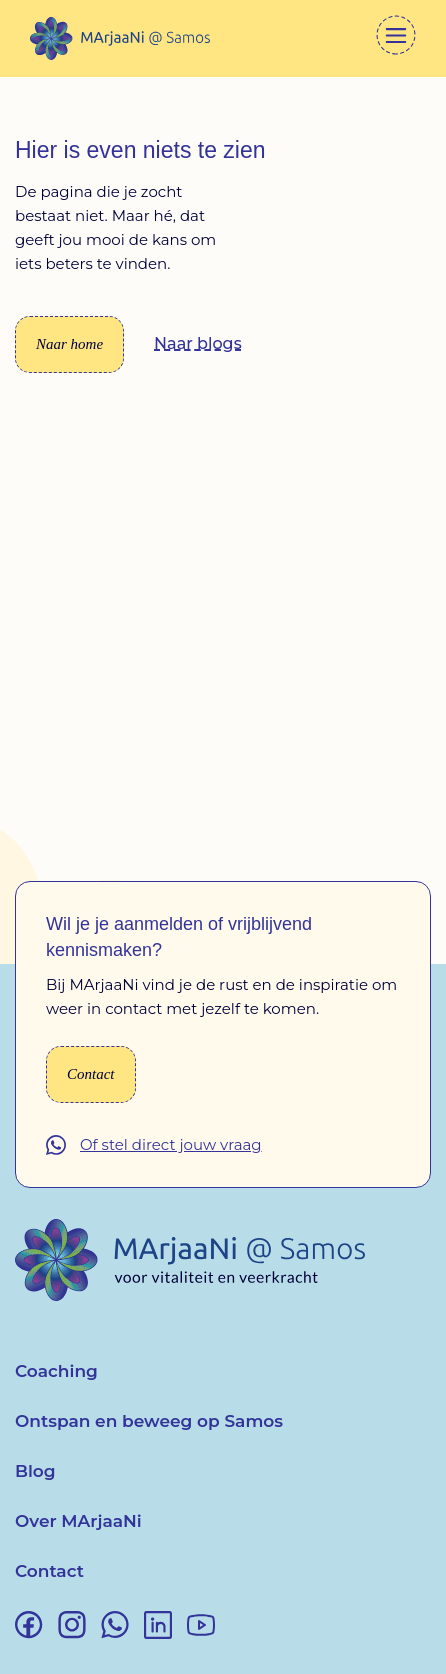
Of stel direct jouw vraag (171, 1144)
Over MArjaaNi (78, 1521)
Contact (49, 1571)
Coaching (56, 1371)
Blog (35, 1471)
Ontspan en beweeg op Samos (149, 1421)
